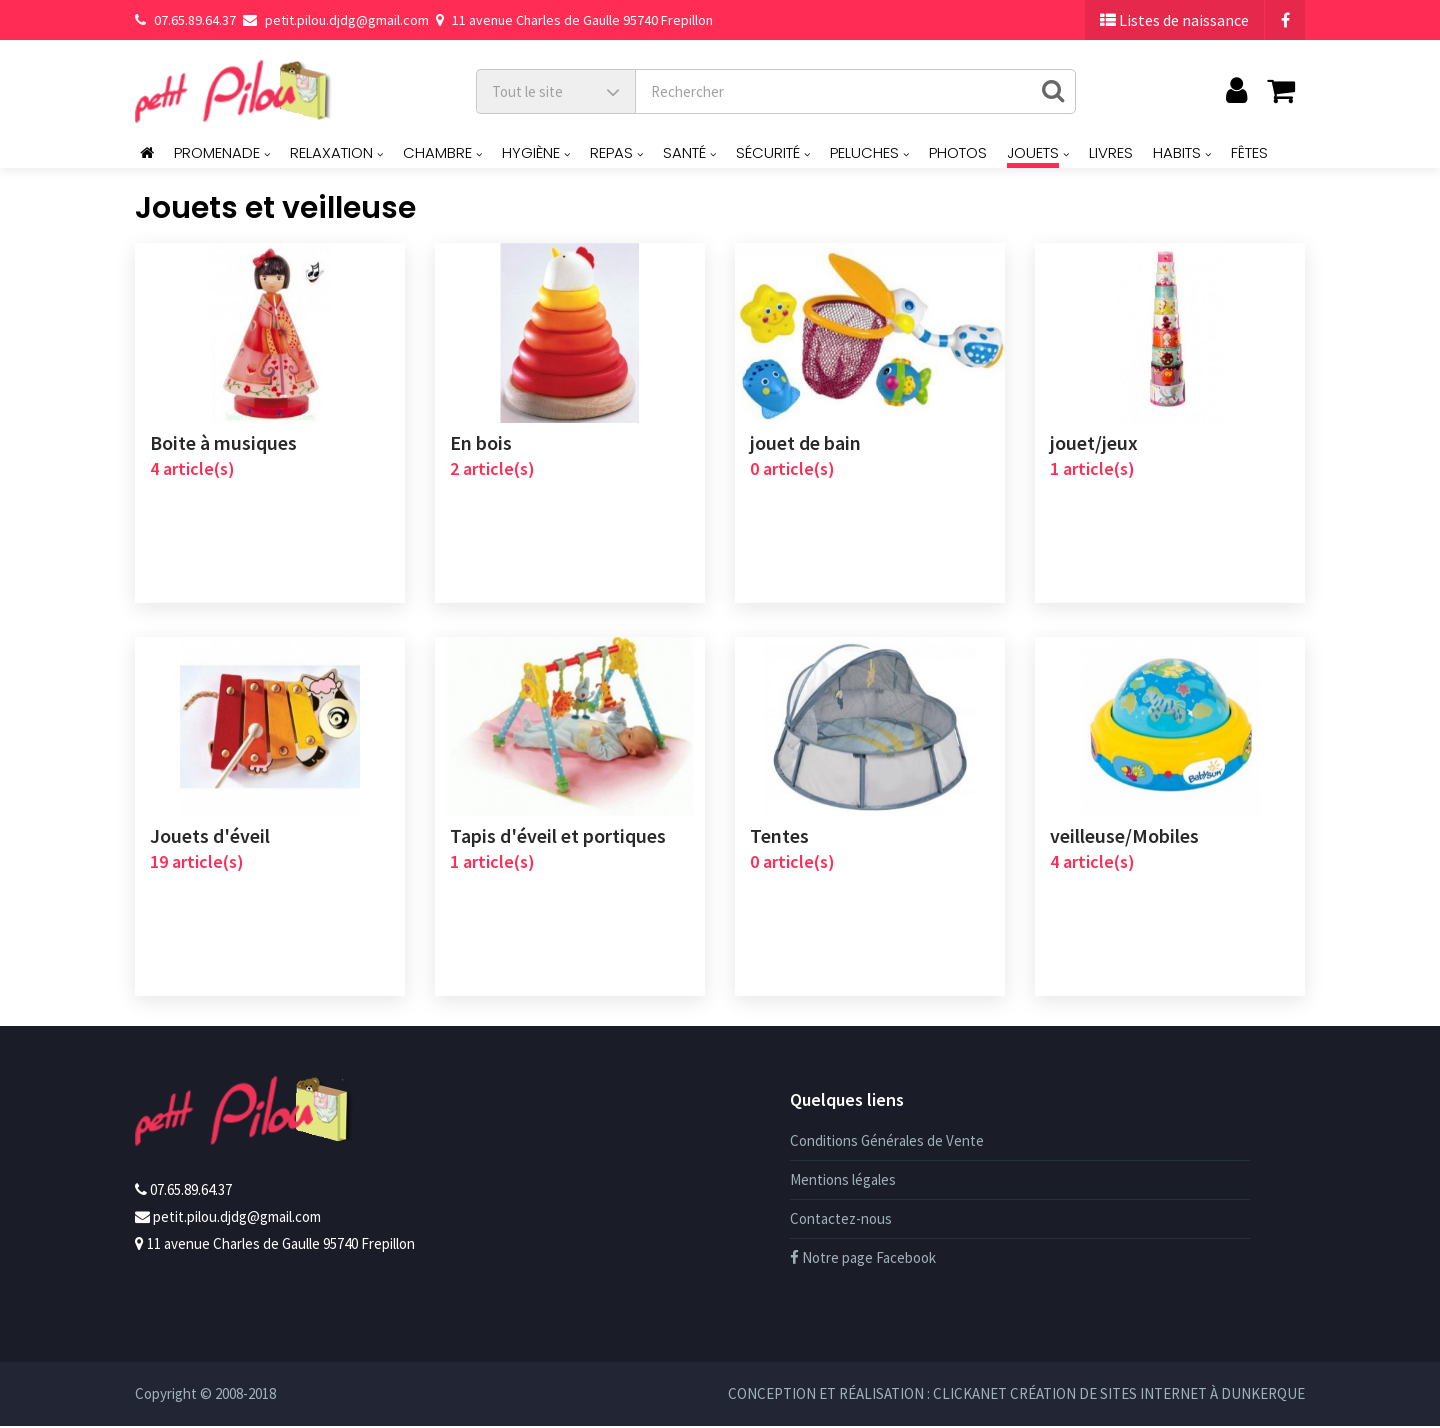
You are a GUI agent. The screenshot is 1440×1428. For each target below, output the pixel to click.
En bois (481, 442)
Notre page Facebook (863, 1259)
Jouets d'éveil (210, 837)
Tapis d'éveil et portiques (558, 837)
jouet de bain (805, 442)
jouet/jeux (1094, 442)
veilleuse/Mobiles (1124, 837)
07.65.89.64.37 (185, 20)
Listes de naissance (1174, 20)
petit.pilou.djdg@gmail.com (336, 20)
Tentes (779, 837)
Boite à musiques (223, 442)
